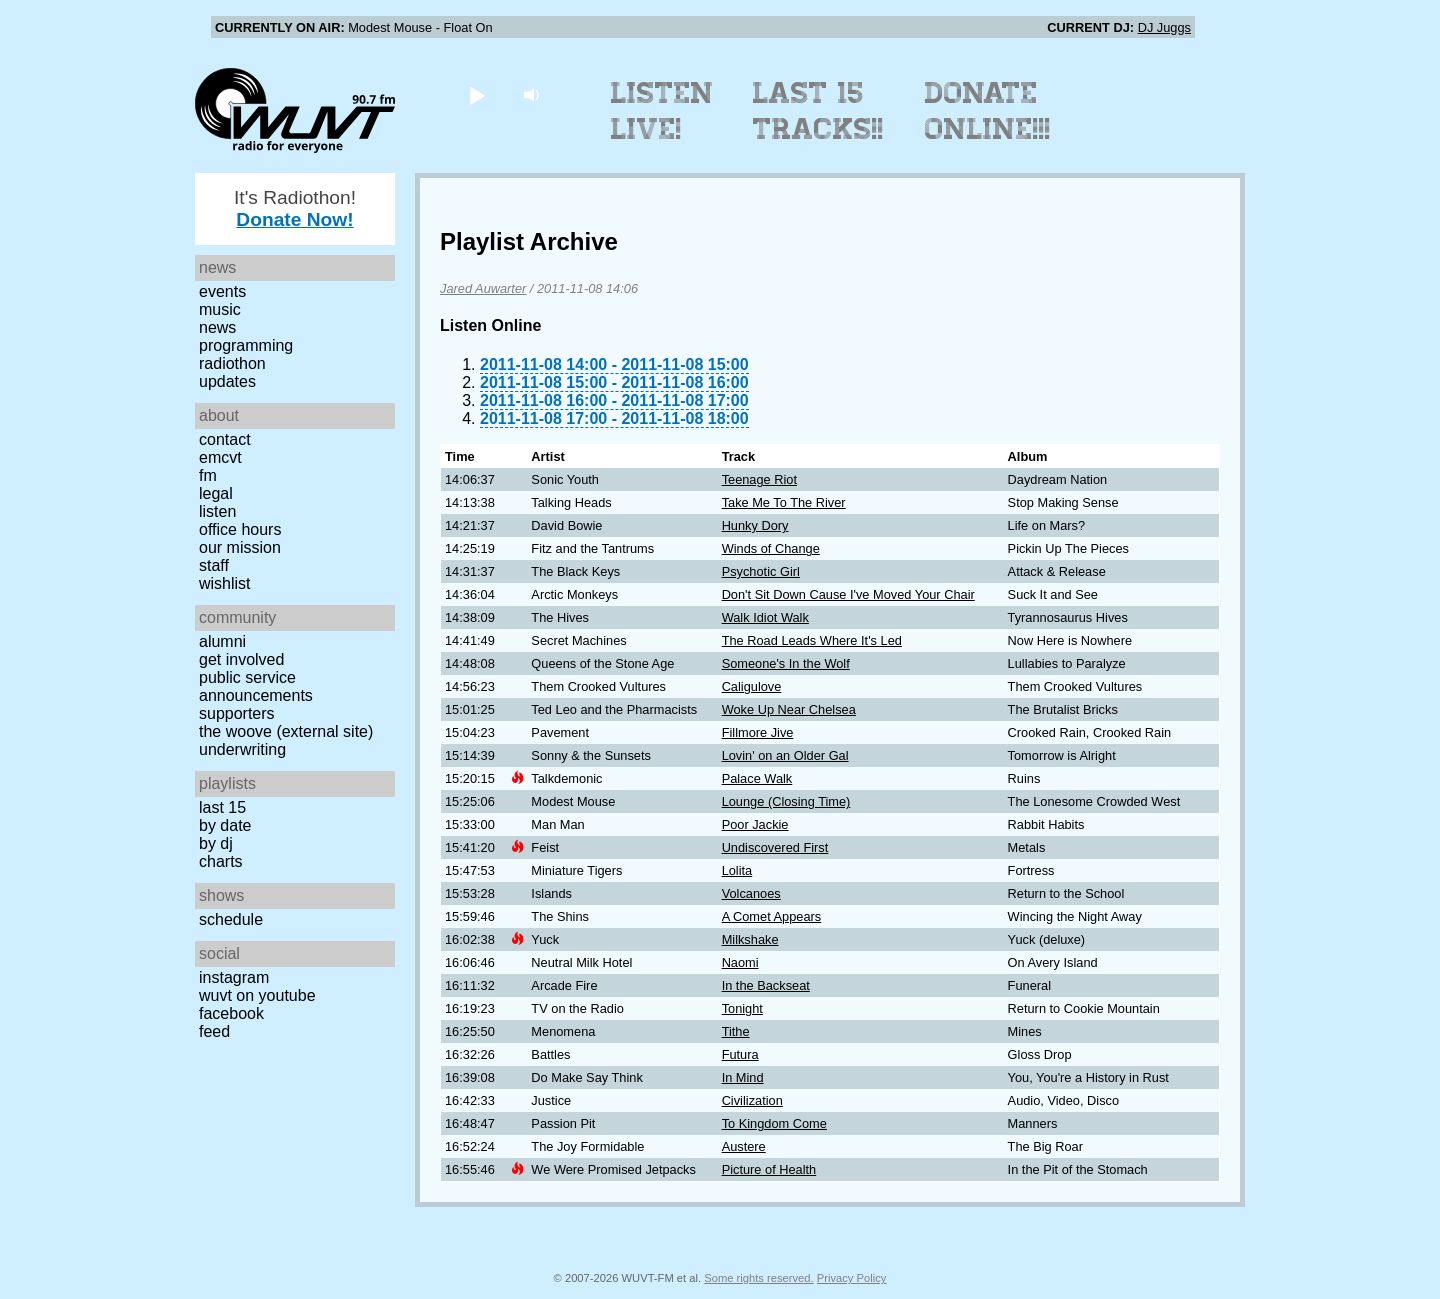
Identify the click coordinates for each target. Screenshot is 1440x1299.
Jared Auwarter (483, 288)
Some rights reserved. (758, 1278)
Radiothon (232, 363)
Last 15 (222, 807)
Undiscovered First (775, 847)
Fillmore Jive (758, 732)
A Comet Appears (772, 916)
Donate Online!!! (988, 111)
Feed (214, 1031)
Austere (744, 1146)
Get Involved (241, 659)
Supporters (237, 713)
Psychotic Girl (761, 571)
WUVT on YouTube (257, 995)
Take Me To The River (784, 502)
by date (225, 825)
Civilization (752, 1100)
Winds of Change (771, 548)
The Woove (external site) (286, 731)
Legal (216, 493)
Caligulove (752, 686)
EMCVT (220, 457)
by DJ (216, 843)
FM (208, 475)
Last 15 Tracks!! (818, 111)
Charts (221, 861)
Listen (217, 511)
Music (220, 309)
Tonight (742, 1008)
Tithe (736, 1031)
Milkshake (750, 939)
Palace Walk (757, 778)
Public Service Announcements (256, 686)
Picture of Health (769, 1169)
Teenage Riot (759, 479)
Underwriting (242, 749)
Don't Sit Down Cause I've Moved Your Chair (848, 594)
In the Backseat (766, 985)
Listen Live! (662, 111)
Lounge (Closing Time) (786, 801)
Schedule (231, 919)
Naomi (740, 962)
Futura (740, 1054)
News (217, 327)
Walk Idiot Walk (765, 617)
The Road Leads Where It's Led (812, 640)
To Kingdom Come (774, 1123)
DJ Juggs (1164, 27)
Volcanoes (751, 893)
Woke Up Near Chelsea (789, 709)
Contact (225, 439)
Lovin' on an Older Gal (785, 755)
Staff (214, 565)
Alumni (222, 641)
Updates (227, 381)
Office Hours (240, 529)
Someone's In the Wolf (786, 663)
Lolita (737, 870)
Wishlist (225, 583)
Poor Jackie (755, 824)
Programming (246, 345)
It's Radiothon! (295, 208)
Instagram (234, 977)
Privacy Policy (852, 1278)
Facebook (231, 1013)
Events (222, 291)
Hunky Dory (755, 525)
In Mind (743, 1077)
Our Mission (240, 547)
